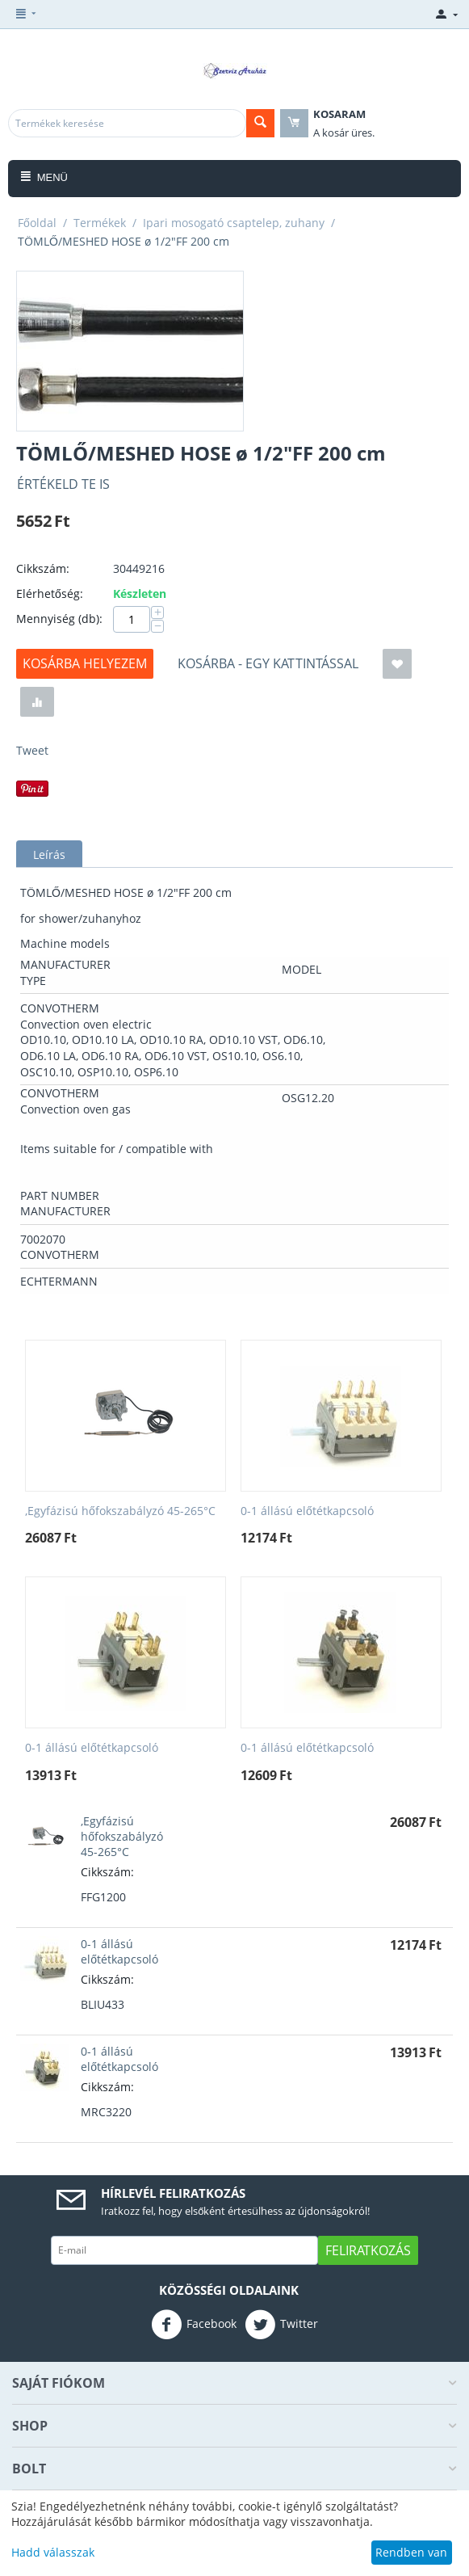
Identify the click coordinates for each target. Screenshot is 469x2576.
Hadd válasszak (52, 2552)
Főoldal (37, 222)
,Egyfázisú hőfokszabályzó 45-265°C (120, 1511)
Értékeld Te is (63, 484)
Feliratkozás (368, 2250)
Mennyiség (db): (59, 618)
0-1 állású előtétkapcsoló (307, 1511)
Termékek (99, 222)
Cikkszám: (42, 568)
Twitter (281, 2324)
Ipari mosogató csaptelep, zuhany (234, 222)
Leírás (49, 854)
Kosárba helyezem (85, 663)
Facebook (194, 2324)
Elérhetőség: (49, 593)
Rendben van (411, 2552)
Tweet (32, 750)
